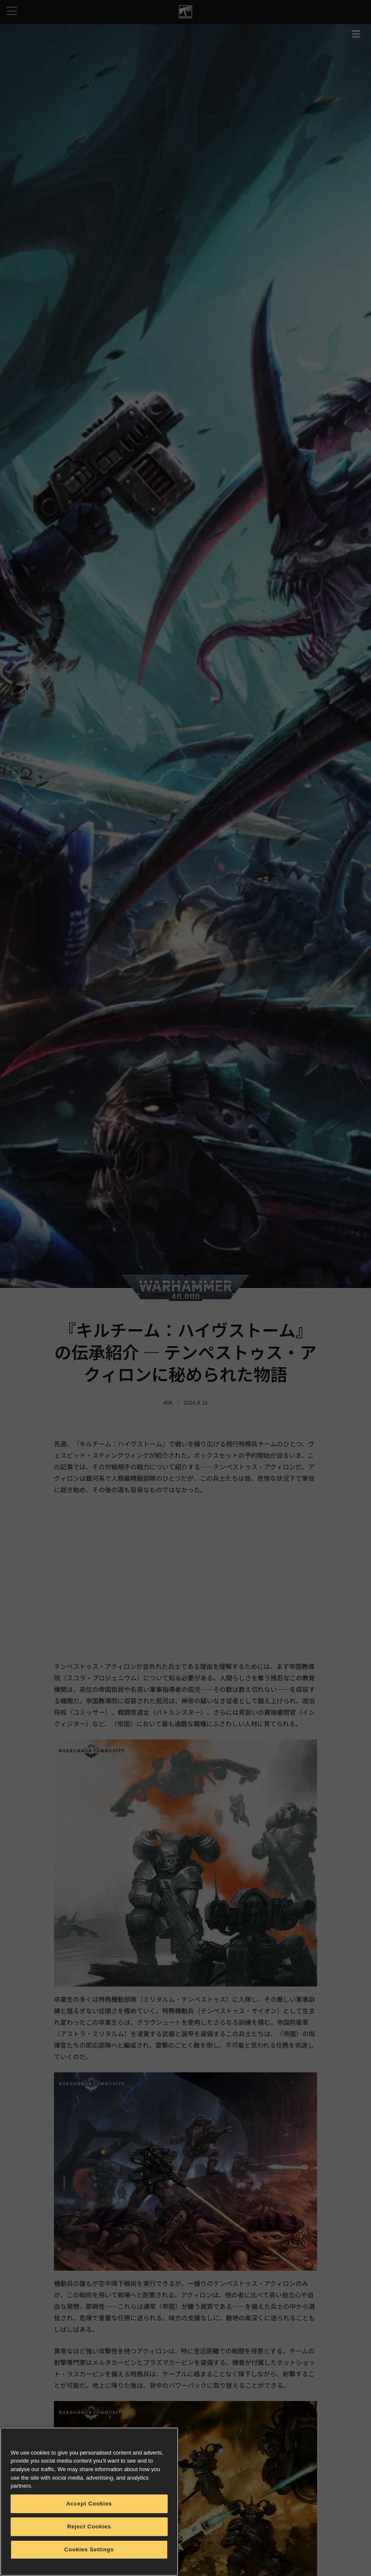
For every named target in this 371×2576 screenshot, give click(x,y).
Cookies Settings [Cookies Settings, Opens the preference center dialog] (89, 2549)
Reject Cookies (89, 2526)
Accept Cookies (89, 2503)
